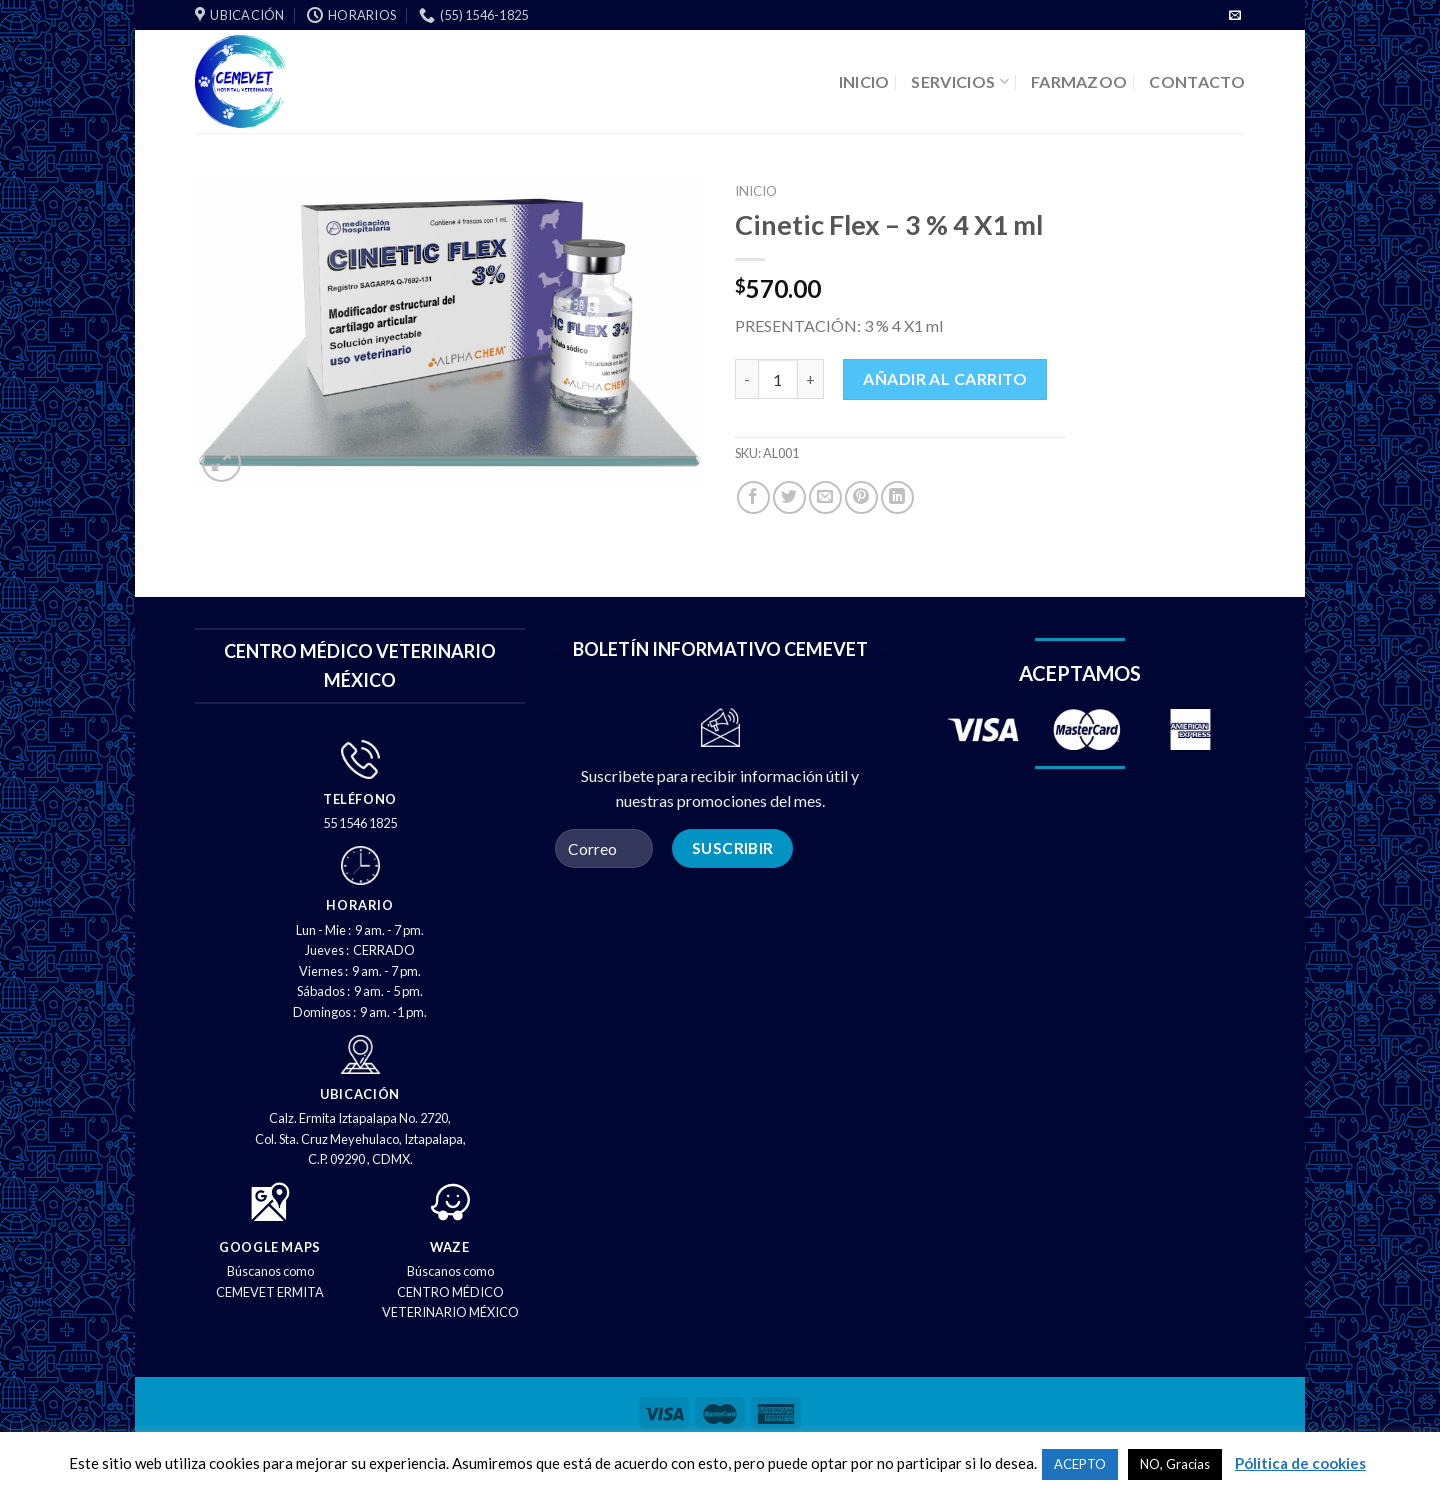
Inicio (756, 191)
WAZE (450, 1247)
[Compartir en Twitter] (789, 497)
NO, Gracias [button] (1175, 1464)
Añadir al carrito (945, 378)
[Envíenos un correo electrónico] (1235, 16)
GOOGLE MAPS (270, 1247)
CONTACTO (1197, 81)
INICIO (864, 81)
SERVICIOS (959, 81)
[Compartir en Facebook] (753, 497)
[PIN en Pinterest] (861, 497)
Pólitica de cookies (1300, 1463)
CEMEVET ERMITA (270, 1292)
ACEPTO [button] (1080, 1464)
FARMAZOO (1079, 81)
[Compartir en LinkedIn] (897, 497)
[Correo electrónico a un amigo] (825, 497)
